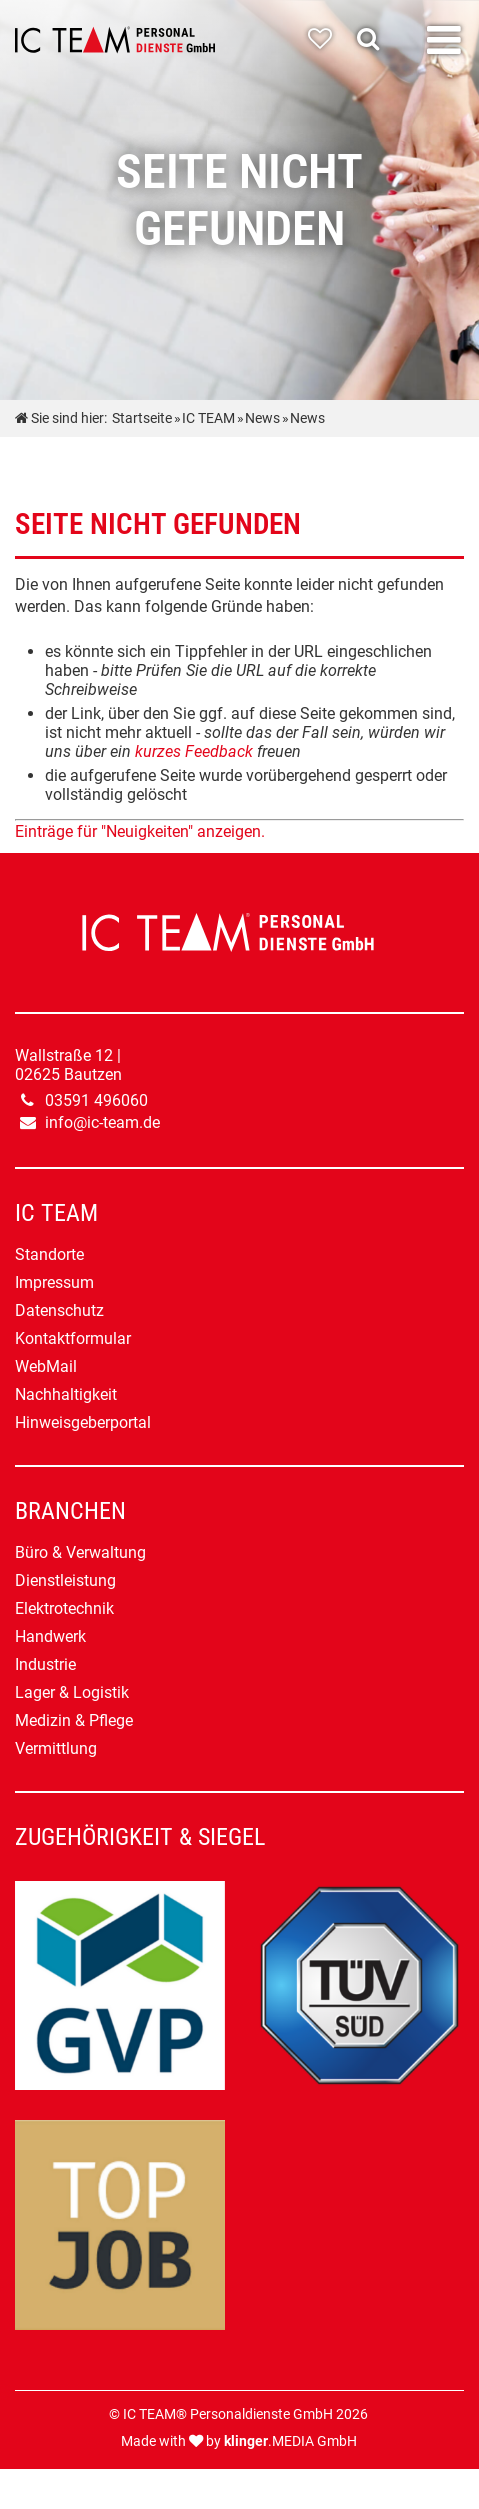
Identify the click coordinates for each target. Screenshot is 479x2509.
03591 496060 (96, 1100)
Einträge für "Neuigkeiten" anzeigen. (140, 831)
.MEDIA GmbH (290, 2441)
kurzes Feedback (194, 751)
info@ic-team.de (102, 1122)
